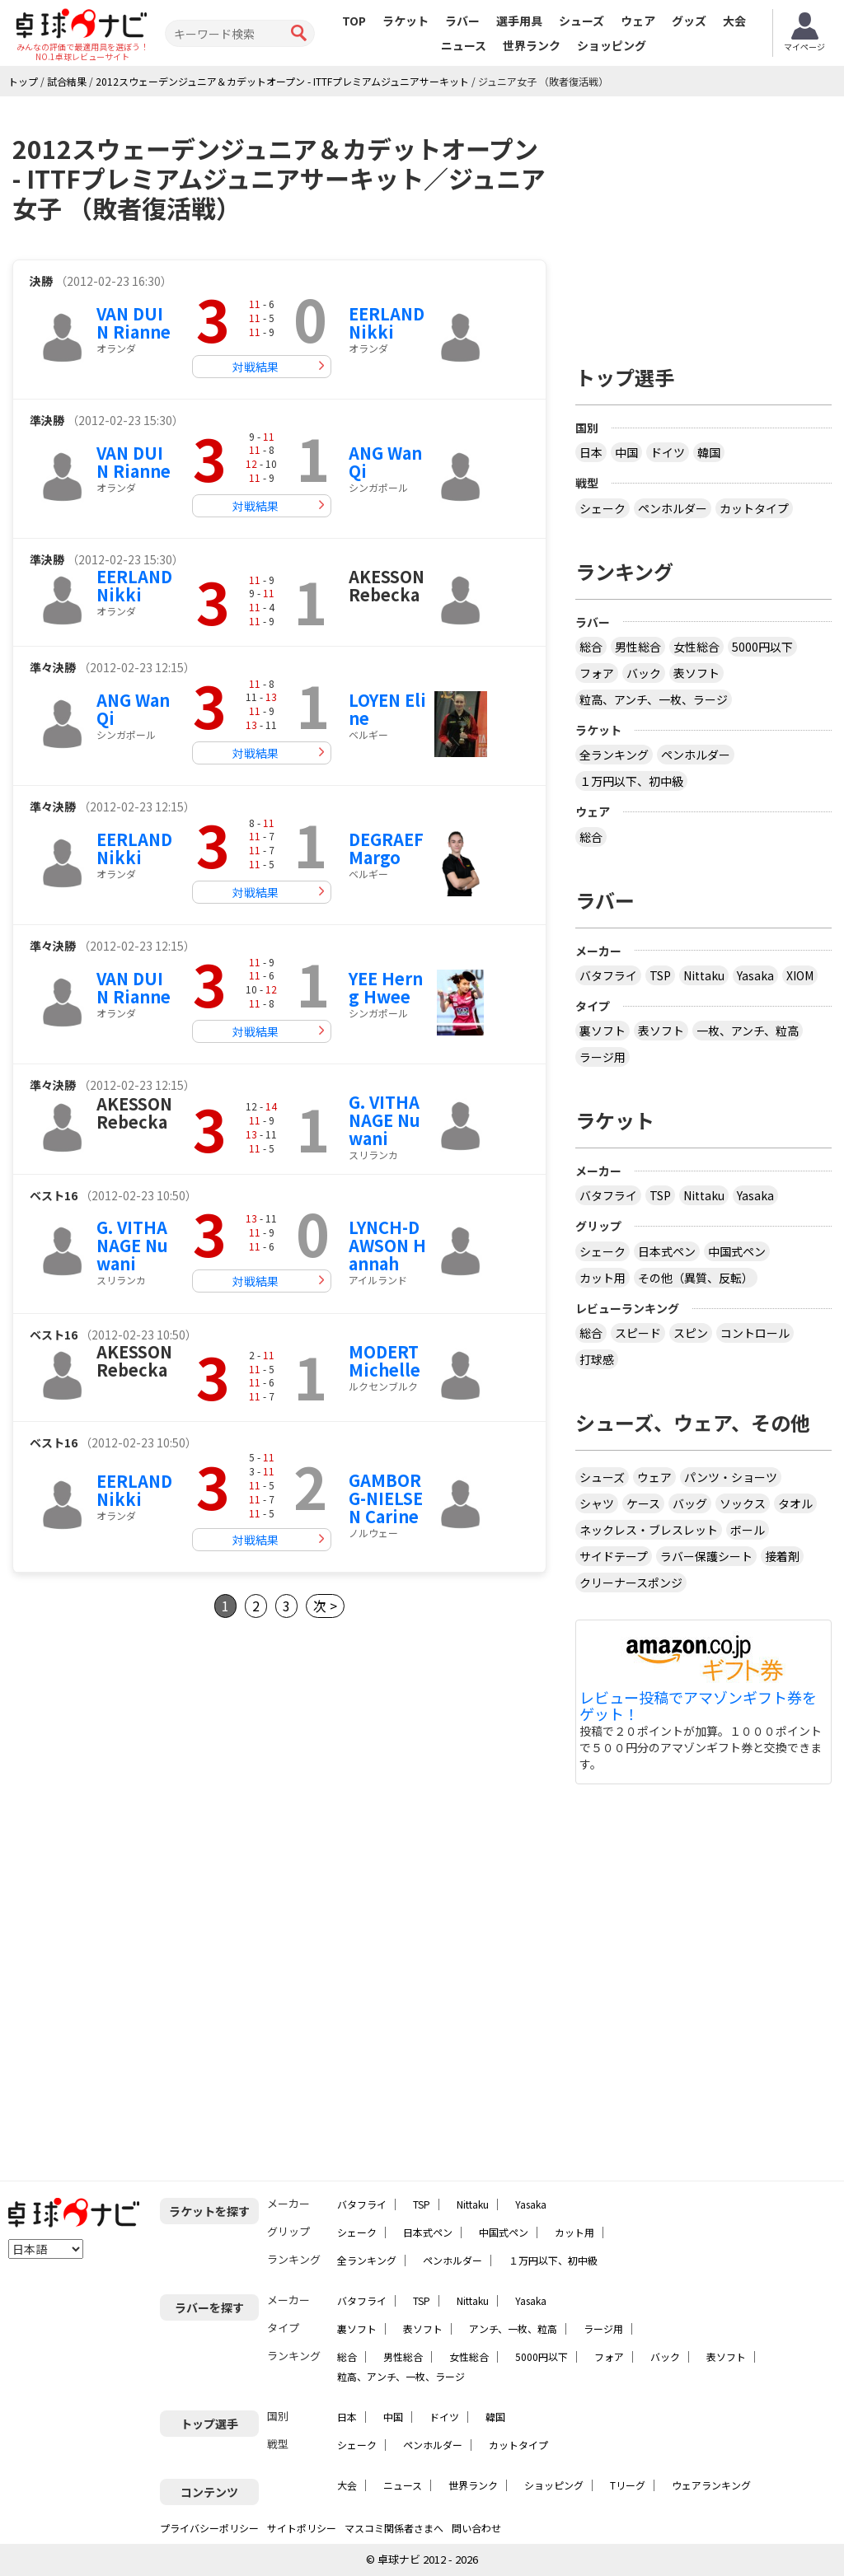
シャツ (596, 1503)
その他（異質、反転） (695, 1277)
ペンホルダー (672, 508)
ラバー (462, 20)
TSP (660, 975)
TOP (354, 20)
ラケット (405, 20)
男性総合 (638, 646)
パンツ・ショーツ (730, 1477)
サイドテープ (613, 1556)
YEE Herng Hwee (386, 987)
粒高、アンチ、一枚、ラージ (653, 699)
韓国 (708, 452)
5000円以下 (762, 646)
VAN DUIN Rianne (133, 323)
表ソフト (696, 673)
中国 (626, 452)
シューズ (581, 20)
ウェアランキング (711, 2485)
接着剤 (782, 1556)
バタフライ (608, 975)
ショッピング (611, 45)
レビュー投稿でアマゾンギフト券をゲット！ (698, 1706)
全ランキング (614, 754)
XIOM (800, 975)
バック (643, 673)
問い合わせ (476, 2528)
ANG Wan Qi (385, 462)
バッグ (690, 1503)
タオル (795, 1503)
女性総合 (696, 646)
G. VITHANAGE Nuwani (384, 1120)
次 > (325, 1605)
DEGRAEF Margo (386, 848)
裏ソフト (602, 1030)
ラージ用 (602, 1057)
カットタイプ (754, 508)
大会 (734, 20)
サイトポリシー (301, 2528)
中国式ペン (737, 1251)
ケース (643, 1503)
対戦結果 (255, 366)
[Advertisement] (150, 1782)
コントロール (755, 1333)
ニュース (463, 45)
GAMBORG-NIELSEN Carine (386, 1498)
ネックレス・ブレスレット (648, 1530)
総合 (591, 646)
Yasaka (755, 975)
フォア (596, 673)
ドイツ (667, 452)
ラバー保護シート (706, 1556)
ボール (747, 1530)
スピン (690, 1333)
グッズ (689, 20)
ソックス (743, 1503)
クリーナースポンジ (630, 1582)
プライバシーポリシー (209, 2528)
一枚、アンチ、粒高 (747, 1030)
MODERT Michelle (384, 1360)
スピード (638, 1333)
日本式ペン (667, 1251)
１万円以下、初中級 (631, 781)
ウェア (638, 20)
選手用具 (519, 20)
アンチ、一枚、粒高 (513, 2328)
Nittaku (703, 975)
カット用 (602, 1277)
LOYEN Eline (387, 709)
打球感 (596, 1359)
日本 (591, 452)
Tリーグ (627, 2485)
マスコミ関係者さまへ (394, 2528)
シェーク (602, 508)
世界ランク (531, 45)
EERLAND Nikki (386, 323)
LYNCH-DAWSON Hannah (387, 1245)
